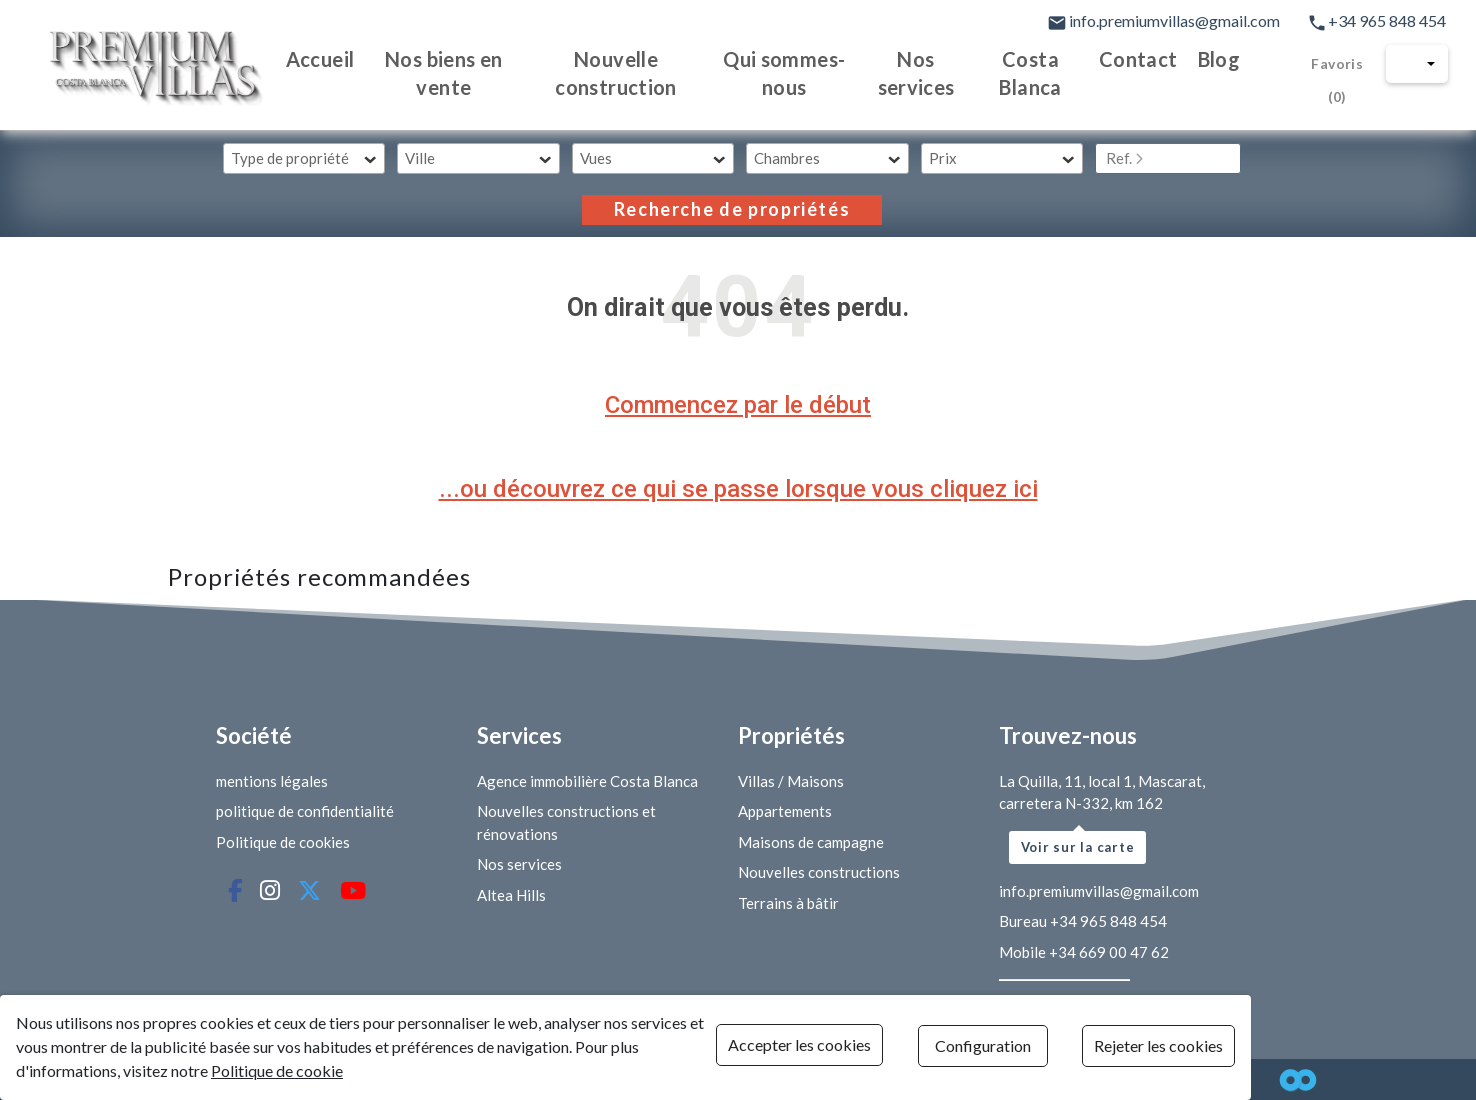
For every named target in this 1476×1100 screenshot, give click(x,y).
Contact (1138, 59)
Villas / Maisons (791, 781)
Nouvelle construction (590, 73)
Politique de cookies (283, 842)
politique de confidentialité (305, 811)
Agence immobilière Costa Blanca (587, 781)
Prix (943, 158)
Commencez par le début (738, 405)
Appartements (785, 811)
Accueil (279, 59)
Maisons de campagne (811, 842)
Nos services (906, 73)
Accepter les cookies (868, 1047)
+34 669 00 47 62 (1109, 952)
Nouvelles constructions (819, 872)
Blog (1218, 59)
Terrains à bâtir (788, 903)
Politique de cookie (122, 1071)
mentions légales (272, 781)
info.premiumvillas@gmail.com (1165, 20)
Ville (420, 158)
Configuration (1129, 1047)
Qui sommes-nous (767, 73)
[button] (1418, 64)
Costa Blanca (1027, 73)
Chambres (787, 158)
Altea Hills (511, 895)
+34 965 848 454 (1378, 21)
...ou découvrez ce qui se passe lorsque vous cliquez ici (738, 489)
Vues (596, 158)
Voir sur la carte (1078, 847)
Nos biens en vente (408, 73)
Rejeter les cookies (1383, 1047)
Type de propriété (290, 158)
